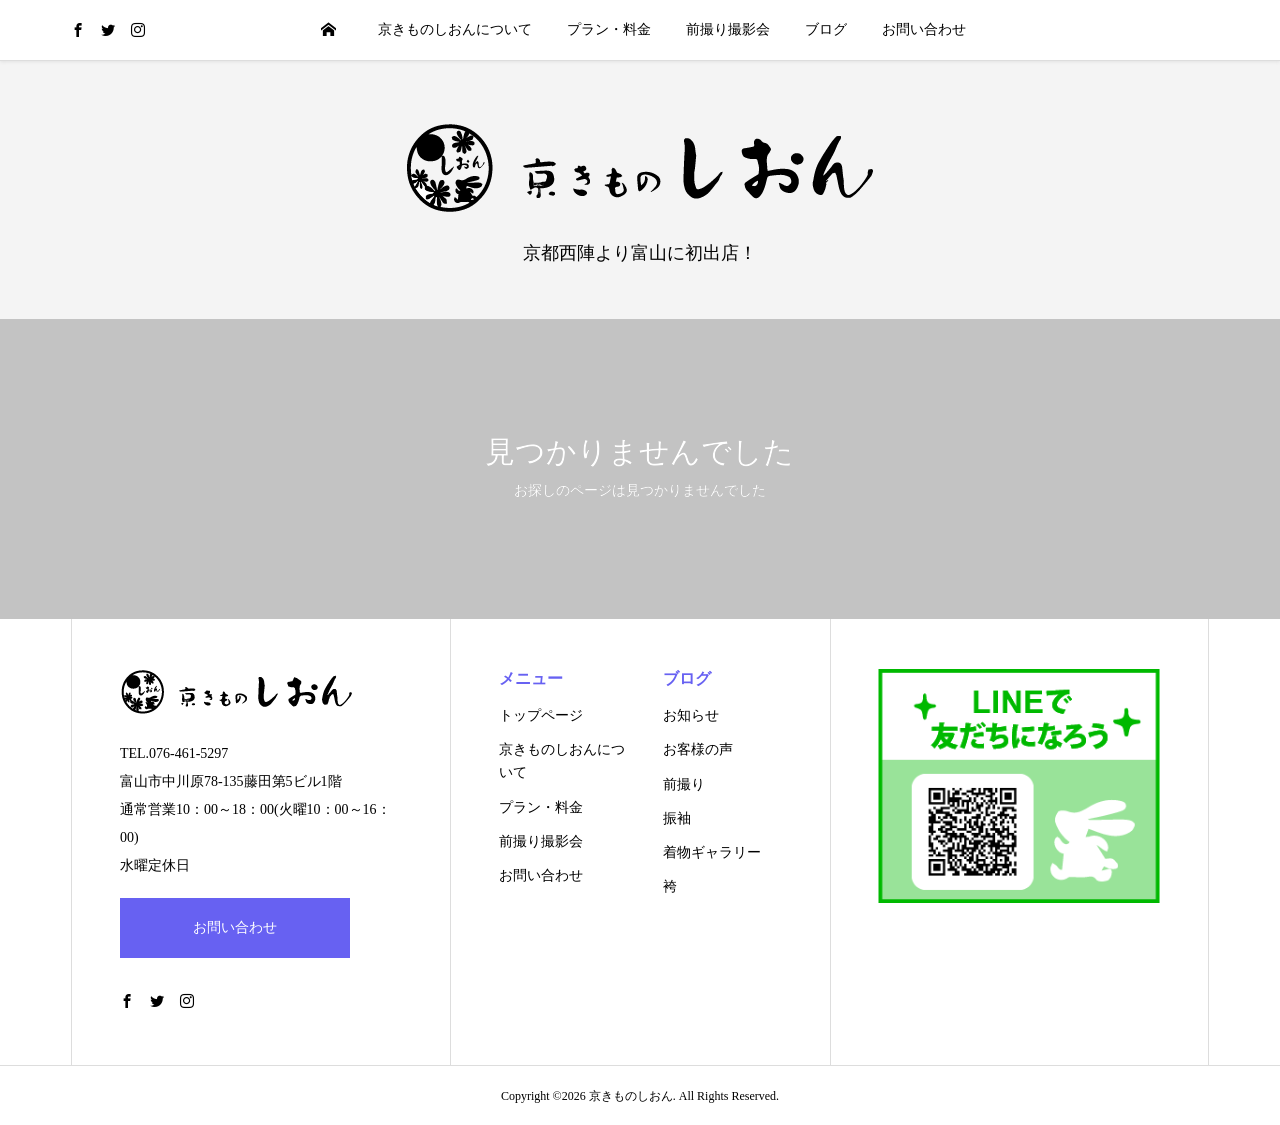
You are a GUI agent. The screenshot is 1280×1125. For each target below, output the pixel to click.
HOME (328, 29)
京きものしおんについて (455, 29)
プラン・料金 (609, 29)
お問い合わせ (924, 29)
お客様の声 (698, 749)
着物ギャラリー (712, 852)
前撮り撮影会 (728, 29)
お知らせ (691, 715)
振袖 (677, 818)
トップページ (541, 715)
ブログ (826, 29)
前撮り (684, 784)
